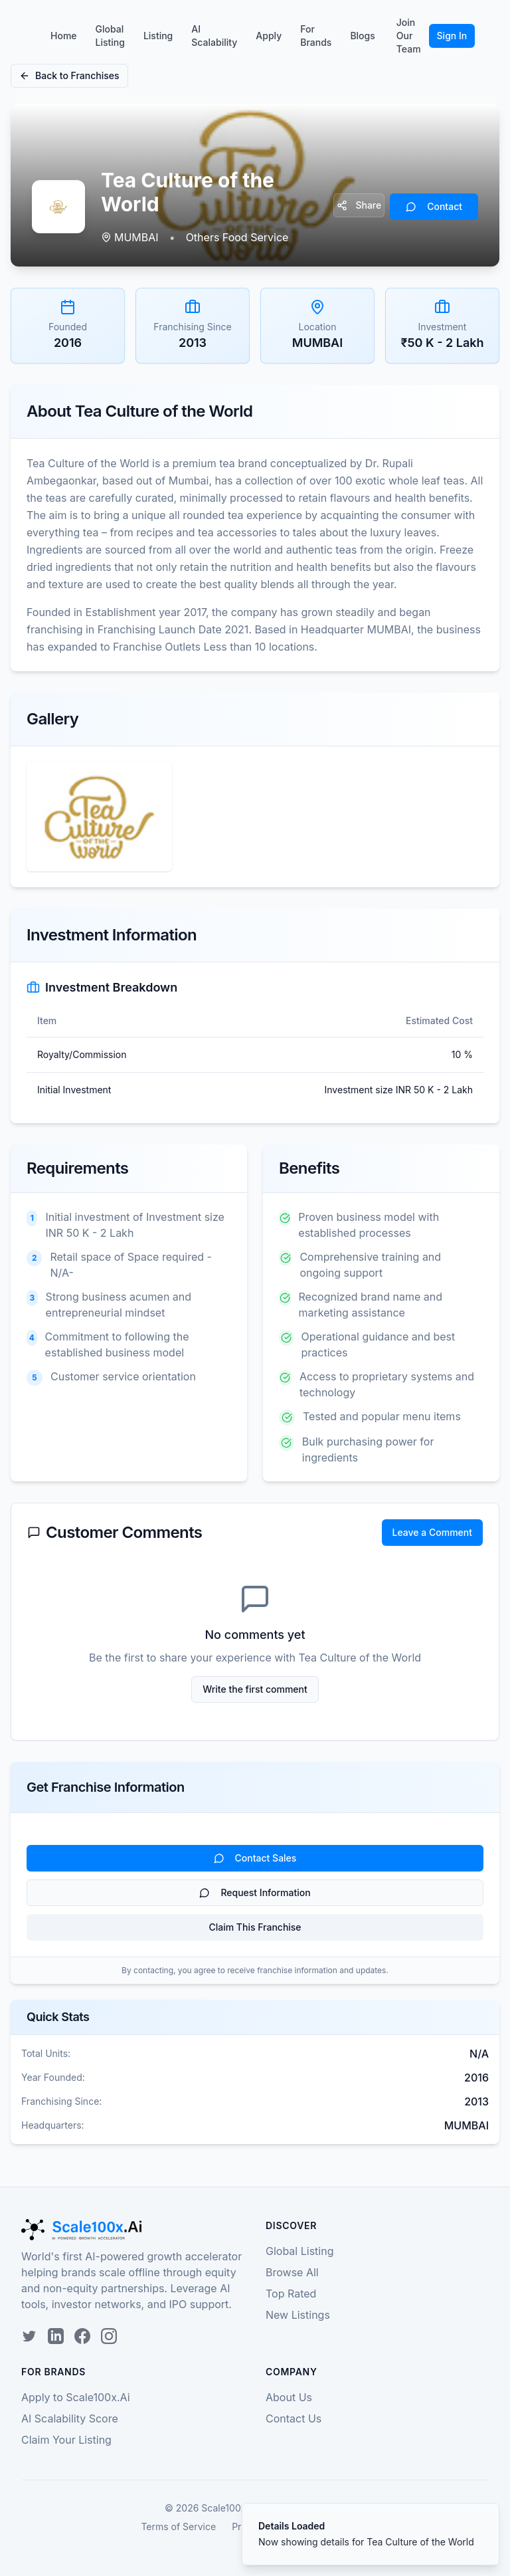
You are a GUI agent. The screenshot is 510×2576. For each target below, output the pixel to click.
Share (359, 205)
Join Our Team (408, 35)
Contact (434, 206)
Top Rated (291, 2293)
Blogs (362, 35)
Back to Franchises (69, 75)
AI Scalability (214, 35)
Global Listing (110, 35)
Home (63, 35)
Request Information (254, 1892)
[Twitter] (29, 2336)
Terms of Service (178, 2526)
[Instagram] (109, 2336)
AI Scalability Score (69, 2418)
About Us (289, 2397)
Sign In (452, 35)
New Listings (298, 2314)
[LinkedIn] (56, 2336)
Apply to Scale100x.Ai (75, 2397)
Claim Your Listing (66, 2439)
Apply (269, 35)
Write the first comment (255, 1689)
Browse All (292, 2272)
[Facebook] (82, 2336)
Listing (158, 35)
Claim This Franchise (255, 1927)
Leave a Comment (432, 1532)
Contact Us (293, 2418)
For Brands (315, 35)
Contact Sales (255, 1858)
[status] (370, 2534)
